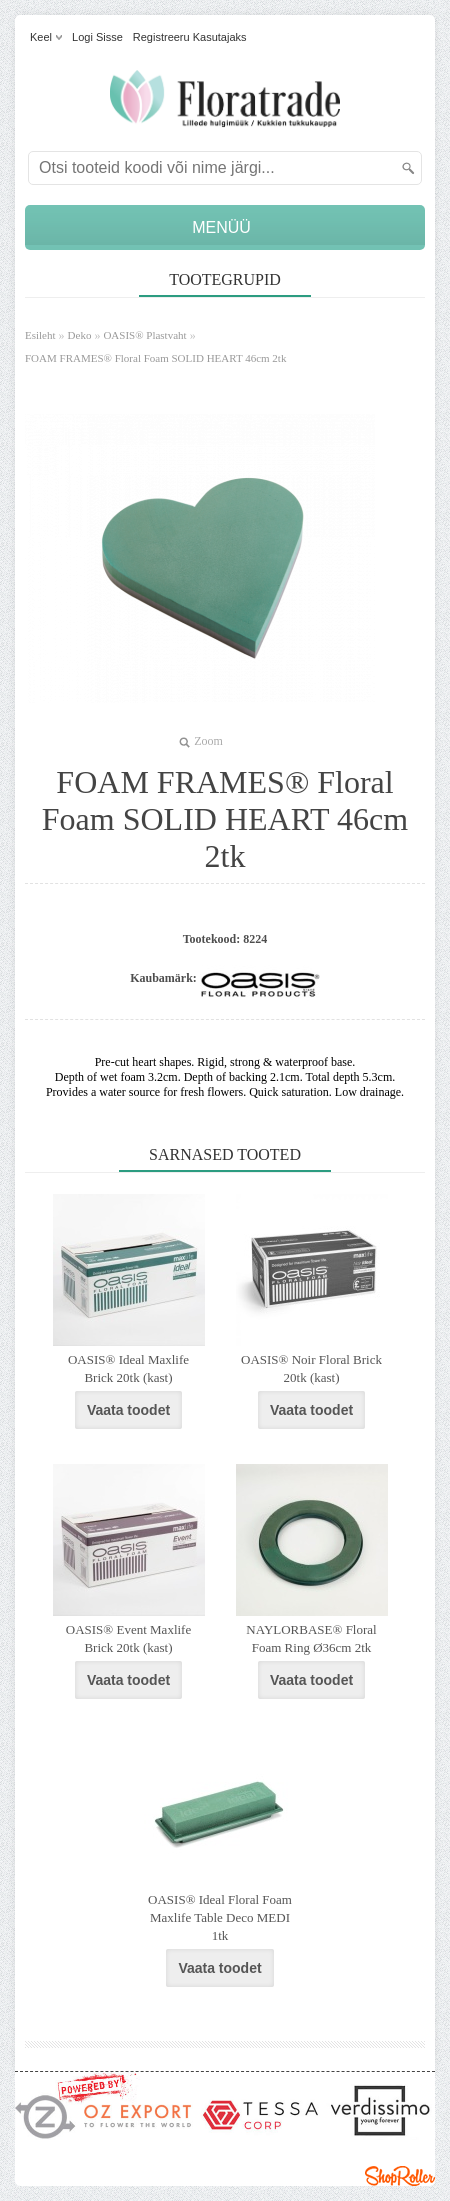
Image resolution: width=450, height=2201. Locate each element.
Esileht (40, 335)
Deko (80, 335)
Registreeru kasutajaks (190, 37)
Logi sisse (97, 37)
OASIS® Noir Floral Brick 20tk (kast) (311, 1368)
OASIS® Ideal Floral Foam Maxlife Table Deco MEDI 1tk (220, 1917)
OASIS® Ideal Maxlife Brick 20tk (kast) (128, 1368)
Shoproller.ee (400, 2176)
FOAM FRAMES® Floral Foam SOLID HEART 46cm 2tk (155, 358)
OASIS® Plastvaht (144, 335)
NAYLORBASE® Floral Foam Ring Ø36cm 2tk (311, 1638)
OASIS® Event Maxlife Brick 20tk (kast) (128, 1638)
